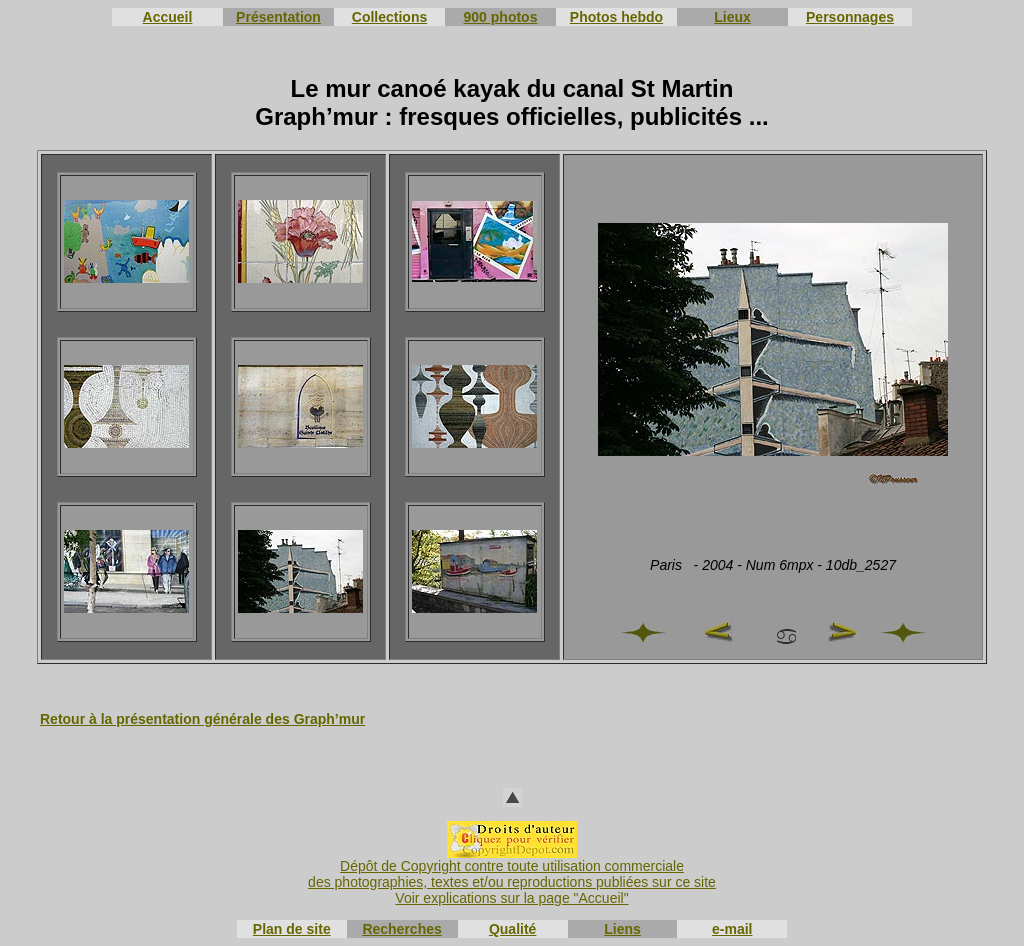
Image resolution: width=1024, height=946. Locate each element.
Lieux (732, 17)
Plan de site (292, 929)
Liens (622, 929)
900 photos (501, 17)
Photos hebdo (616, 17)
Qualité (512, 929)
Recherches (401, 929)
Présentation (278, 17)
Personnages (850, 17)
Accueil (168, 17)
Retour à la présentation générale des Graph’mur (202, 719)
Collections (389, 17)
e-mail (732, 929)
